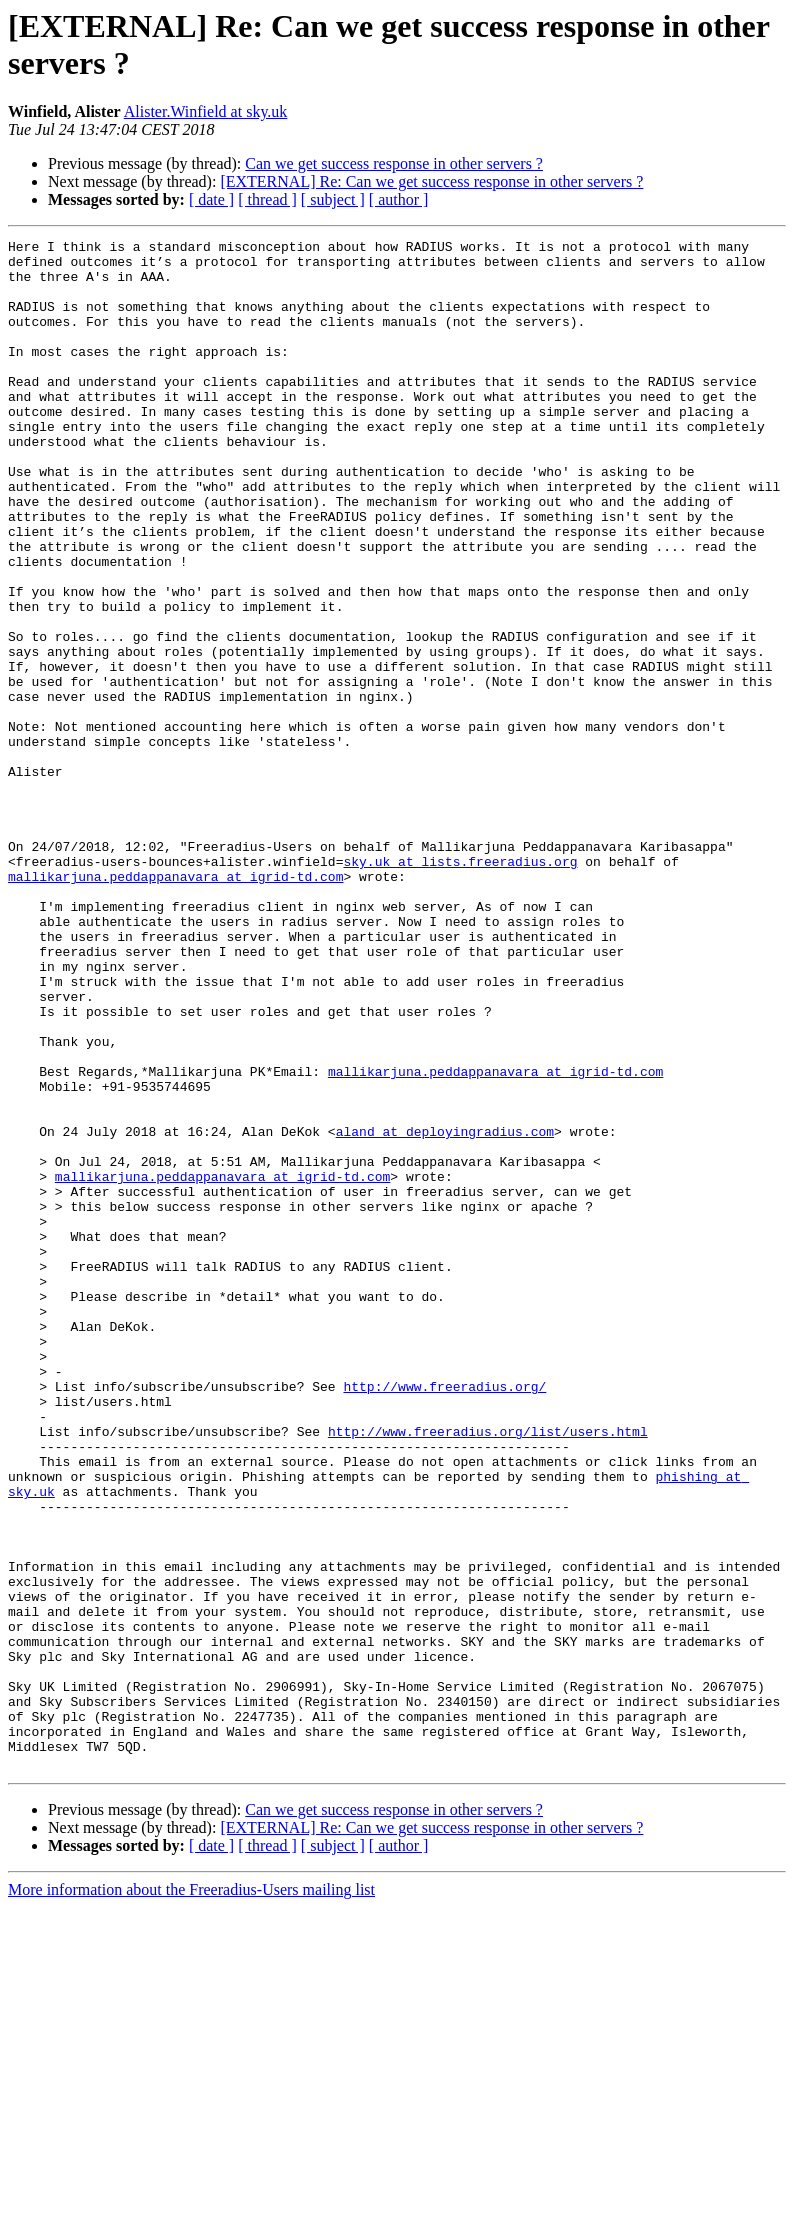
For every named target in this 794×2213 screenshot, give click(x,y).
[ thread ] (267, 199)
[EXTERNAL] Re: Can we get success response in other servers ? (431, 181)
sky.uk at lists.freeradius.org (460, 987)
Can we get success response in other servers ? (394, 163)
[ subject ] (333, 199)
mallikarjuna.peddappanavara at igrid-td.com (175, 1005)
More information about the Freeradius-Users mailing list (191, 2195)
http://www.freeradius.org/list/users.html (488, 1671)
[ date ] (211, 199)
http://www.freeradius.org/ (444, 1617)
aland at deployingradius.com (445, 1311)
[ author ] (399, 199)
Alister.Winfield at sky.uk (206, 111)
